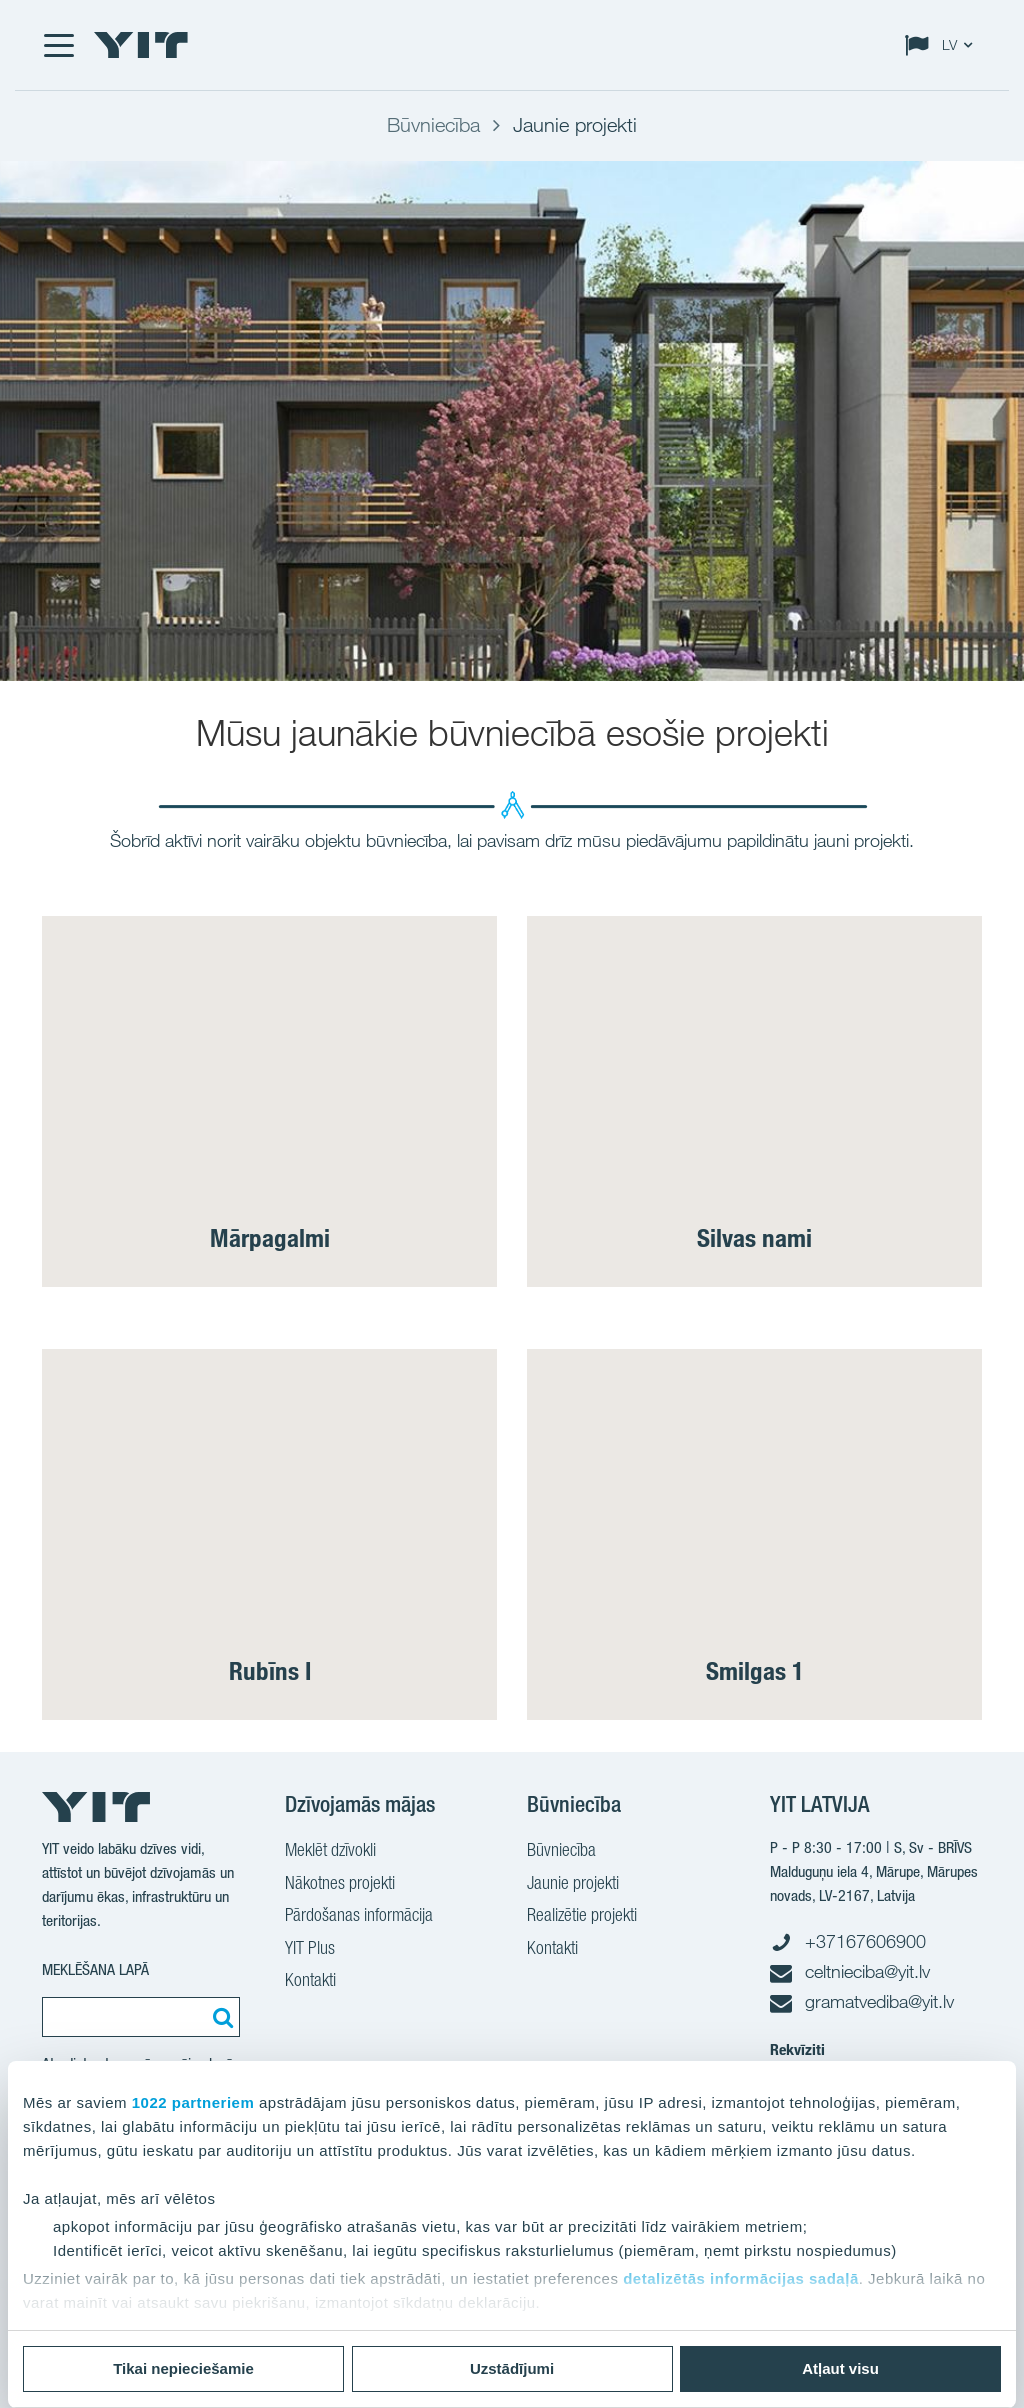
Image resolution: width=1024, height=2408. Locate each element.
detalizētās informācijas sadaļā (741, 2278)
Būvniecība (561, 1852)
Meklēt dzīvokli (330, 1852)
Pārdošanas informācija (359, 1917)
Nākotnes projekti (340, 1885)
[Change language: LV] (943, 45)
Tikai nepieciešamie (183, 2368)
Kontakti (310, 1982)
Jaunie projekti (573, 1885)
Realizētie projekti (582, 1917)
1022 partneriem (193, 2102)
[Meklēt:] (220, 2017)
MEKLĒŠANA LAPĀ (95, 1969)
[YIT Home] (141, 45)
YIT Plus (310, 1950)
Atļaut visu (840, 2368)
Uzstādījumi (512, 2368)
